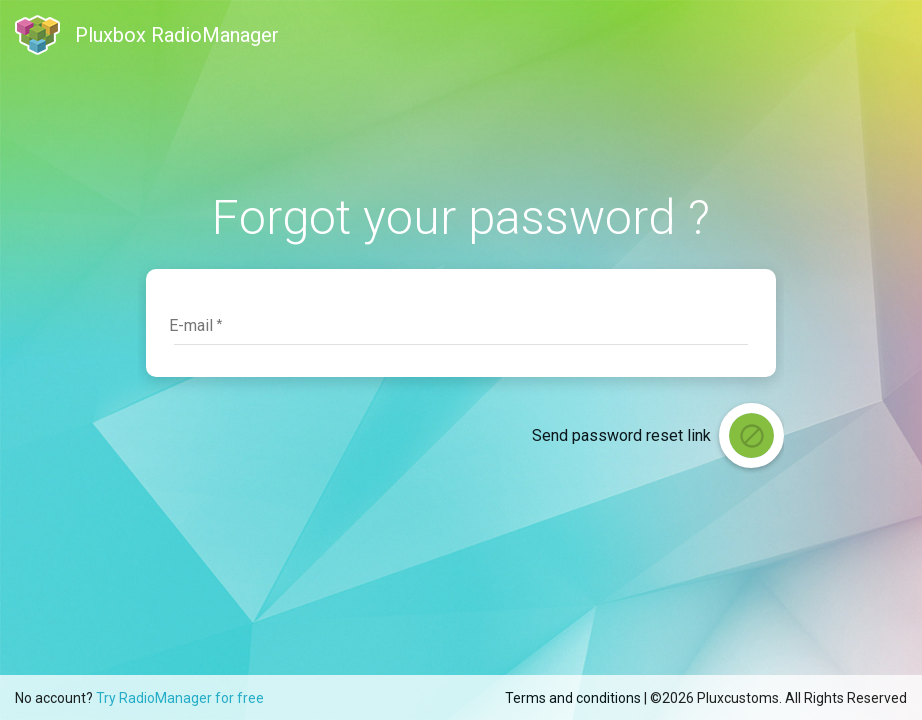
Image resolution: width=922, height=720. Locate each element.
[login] (751, 435)
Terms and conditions (573, 698)
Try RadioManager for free (180, 698)
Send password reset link (621, 435)
